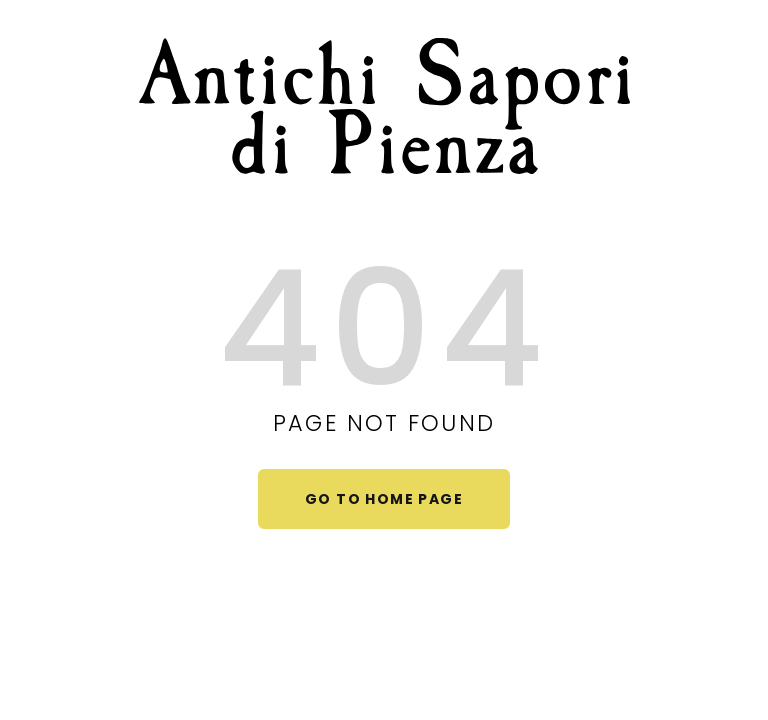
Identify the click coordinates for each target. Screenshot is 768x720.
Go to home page (384, 499)
